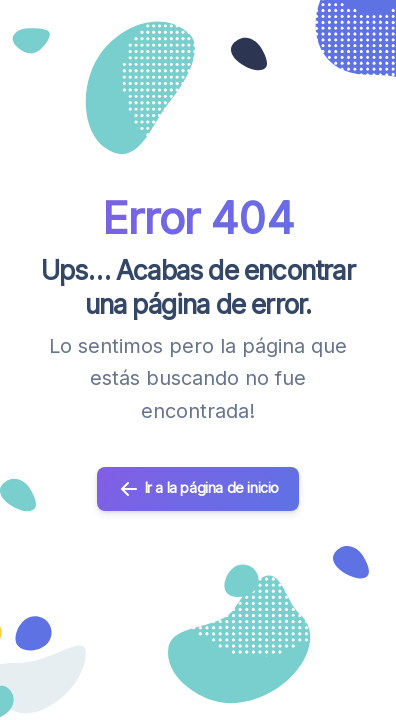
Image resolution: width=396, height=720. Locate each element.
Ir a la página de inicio (198, 489)
